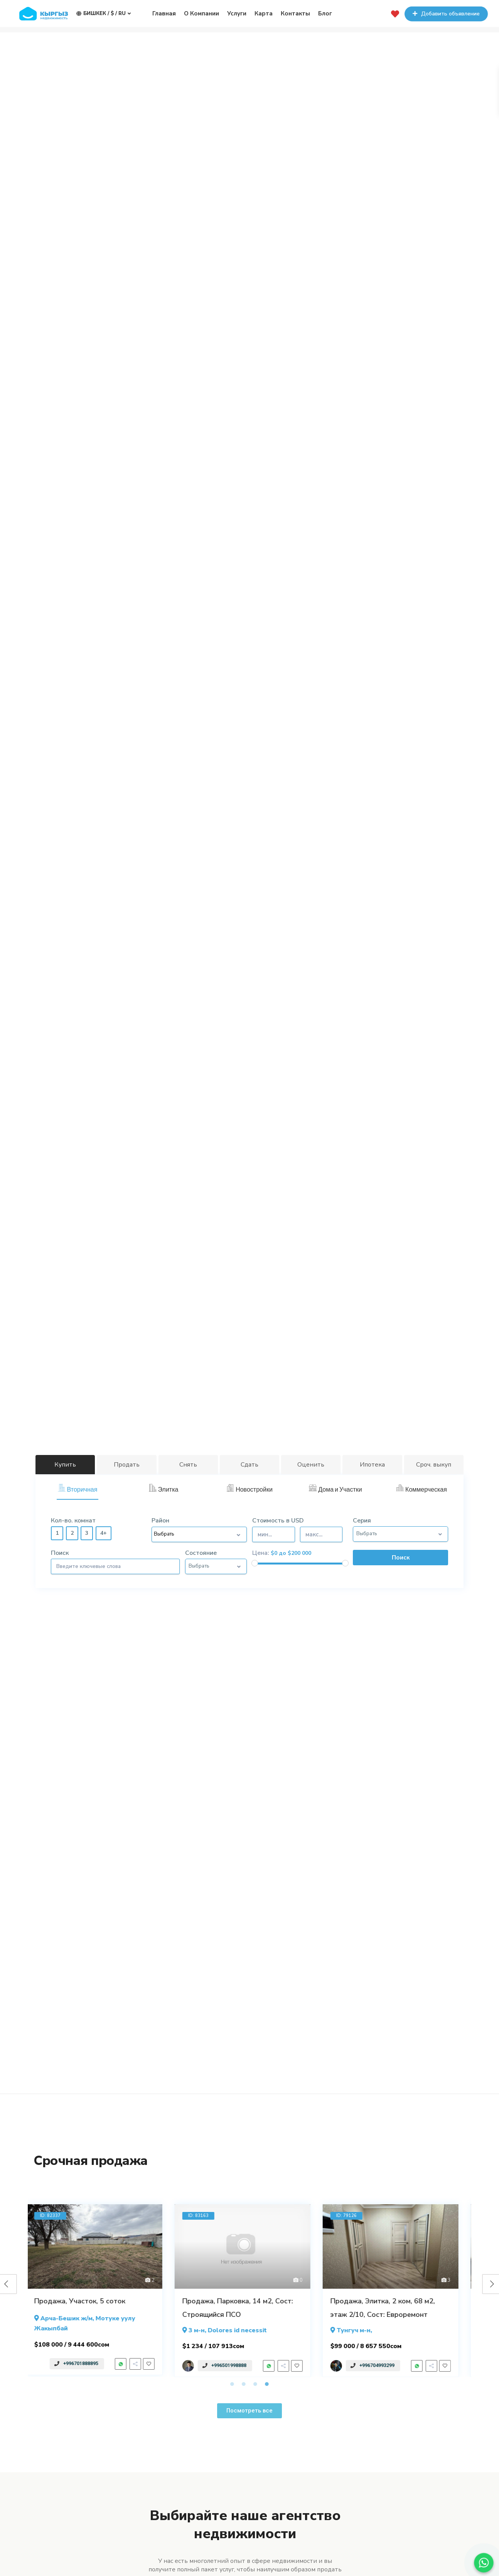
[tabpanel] (102, 2290)
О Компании (201, 13)
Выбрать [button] (366, 1533)
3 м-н (204, 2330)
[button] (249, 2410)
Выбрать (164, 1534)
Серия (362, 1520)
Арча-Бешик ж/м (74, 2318)
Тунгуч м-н (361, 2330)
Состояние (201, 1553)
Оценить (310, 1464)
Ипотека (372, 1464)
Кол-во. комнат (73, 1520)
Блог (325, 13)
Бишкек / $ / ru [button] (103, 13)
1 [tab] (232, 2384)
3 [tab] (255, 2384)
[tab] (78, 1490)
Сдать (249, 1464)
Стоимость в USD (299, 1532)
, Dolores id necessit (232, 2330)
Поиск (60, 1553)
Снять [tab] (188, 1464)
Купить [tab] (65, 1464)
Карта (264, 13)
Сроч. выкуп (433, 1464)
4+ (103, 1533)
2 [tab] (244, 2384)
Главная (164, 13)
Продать (127, 1464)
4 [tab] (267, 2384)
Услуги (236, 13)
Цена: (260, 1553)
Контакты (295, 13)
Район (160, 1520)
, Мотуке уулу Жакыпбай (92, 2323)
